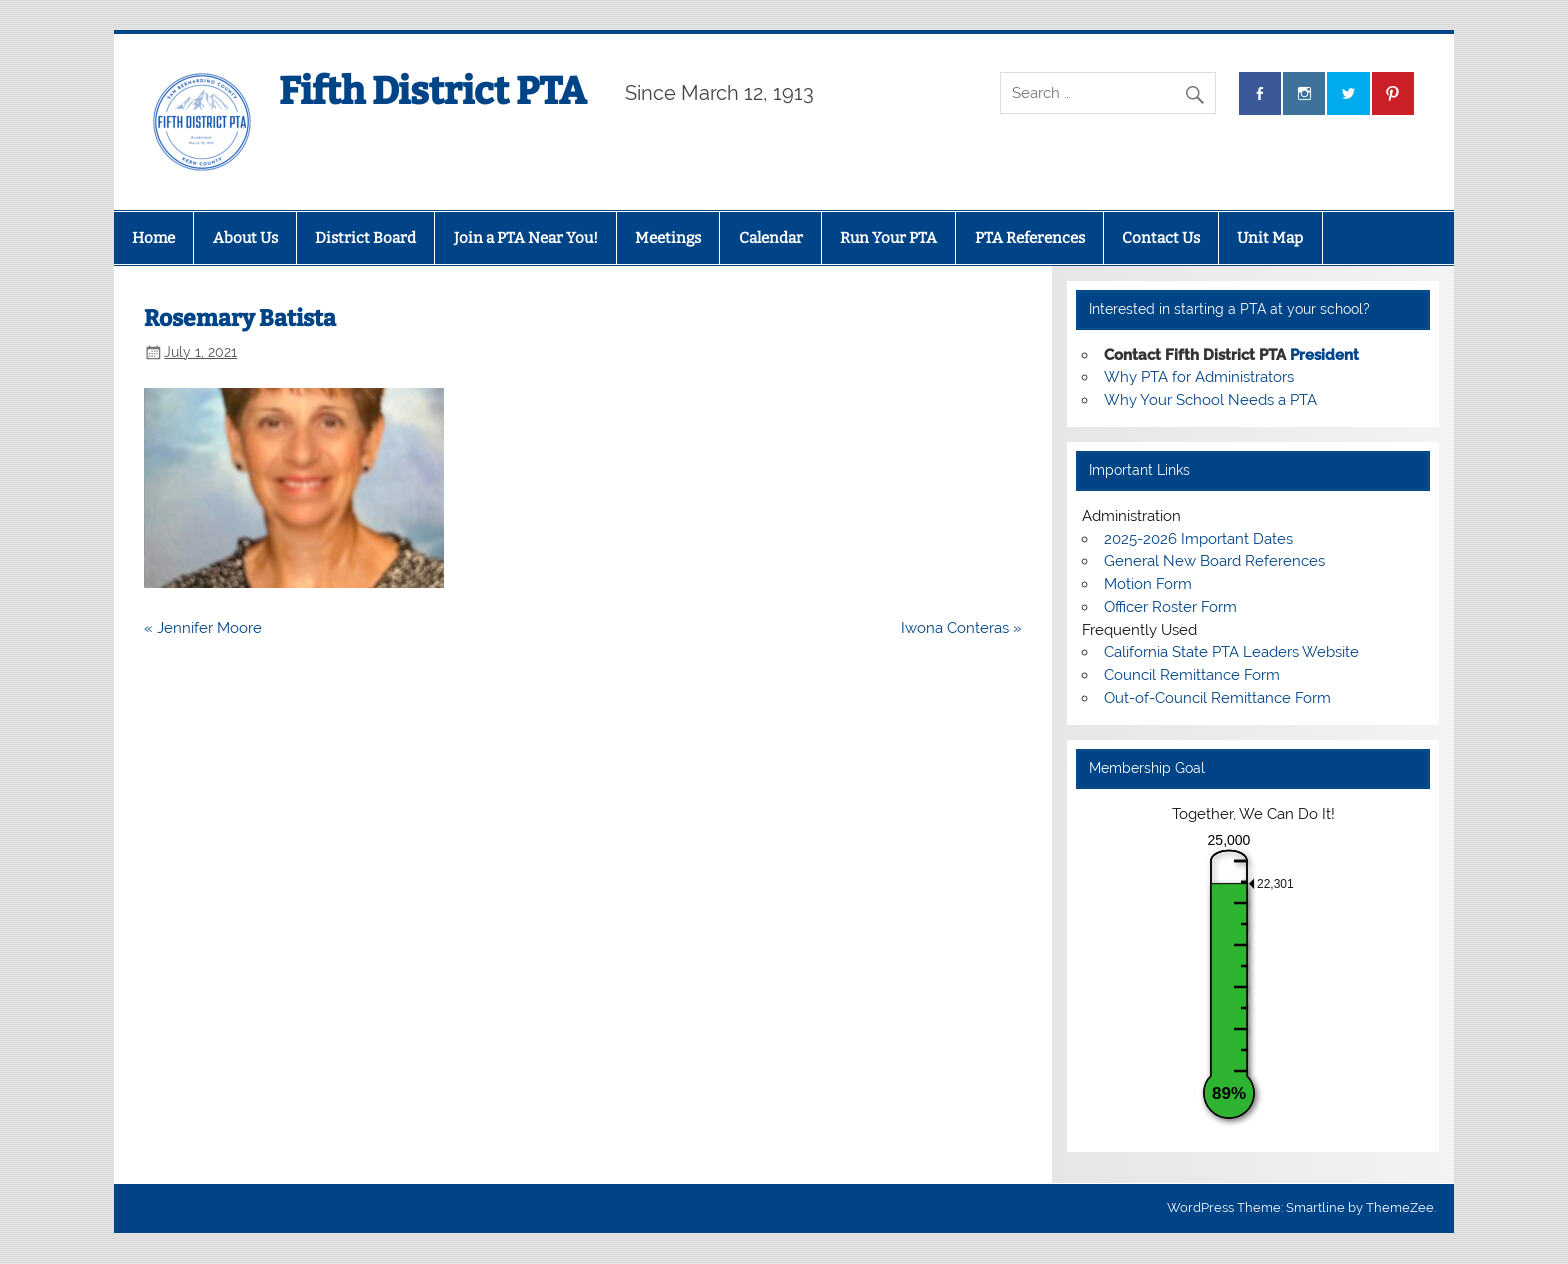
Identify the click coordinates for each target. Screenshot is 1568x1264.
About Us (245, 238)
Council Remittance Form (1192, 675)
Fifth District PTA (432, 91)
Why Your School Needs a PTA (1210, 400)
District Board (365, 238)
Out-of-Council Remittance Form (1217, 698)
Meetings (668, 238)
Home (153, 238)
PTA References (1030, 238)
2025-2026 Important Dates (1198, 539)
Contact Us (1161, 238)
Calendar (771, 238)
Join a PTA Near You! (526, 238)
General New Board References (1214, 561)
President (1324, 355)
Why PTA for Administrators (1199, 377)
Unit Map (1270, 238)
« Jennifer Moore (203, 628)
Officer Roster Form (1170, 607)
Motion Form (1148, 584)
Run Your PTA (888, 238)
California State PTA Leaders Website (1231, 652)
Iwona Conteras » (961, 628)
